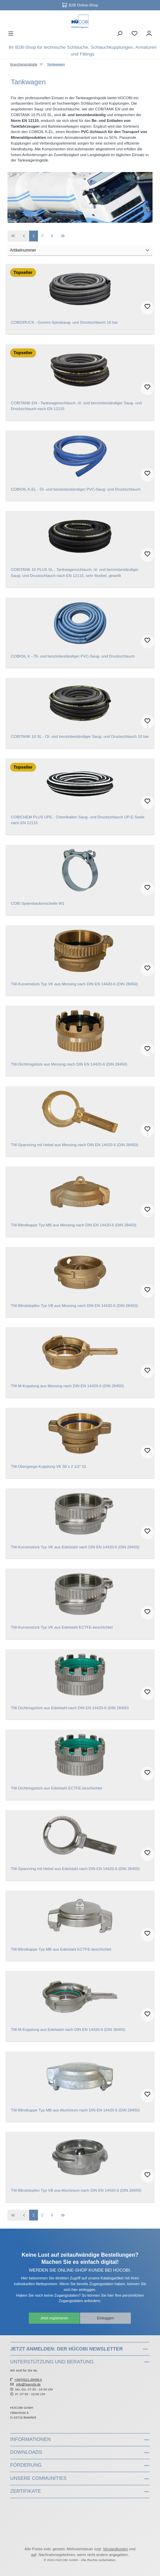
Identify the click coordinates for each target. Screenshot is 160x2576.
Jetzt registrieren (54, 2318)
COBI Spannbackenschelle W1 (37, 903)
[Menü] (10, 34)
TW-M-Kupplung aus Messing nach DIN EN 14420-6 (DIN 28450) (67, 1386)
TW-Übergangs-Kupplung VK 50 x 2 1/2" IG (48, 1466)
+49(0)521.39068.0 (28, 2379)
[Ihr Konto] (149, 34)
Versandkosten (115, 2549)
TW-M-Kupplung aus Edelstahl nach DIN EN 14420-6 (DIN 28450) (68, 2029)
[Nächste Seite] (51, 236)
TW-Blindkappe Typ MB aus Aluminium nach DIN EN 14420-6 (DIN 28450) (75, 2110)
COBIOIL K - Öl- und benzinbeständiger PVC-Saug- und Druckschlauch (73, 656)
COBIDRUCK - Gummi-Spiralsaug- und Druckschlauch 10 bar (64, 322)
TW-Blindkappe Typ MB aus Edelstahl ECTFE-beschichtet (61, 1949)
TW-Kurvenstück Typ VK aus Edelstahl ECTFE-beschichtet (62, 1627)
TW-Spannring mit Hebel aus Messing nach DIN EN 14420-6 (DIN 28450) (74, 1145)
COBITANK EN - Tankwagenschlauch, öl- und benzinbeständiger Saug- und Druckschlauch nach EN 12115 (76, 406)
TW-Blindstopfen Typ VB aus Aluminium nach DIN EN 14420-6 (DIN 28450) (76, 2190)
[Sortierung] (80, 250)
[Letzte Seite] (62, 236)
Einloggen (105, 2318)
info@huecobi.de (28, 2384)
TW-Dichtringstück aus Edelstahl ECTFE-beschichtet (56, 1788)
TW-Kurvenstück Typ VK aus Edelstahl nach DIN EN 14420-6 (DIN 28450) (75, 1547)
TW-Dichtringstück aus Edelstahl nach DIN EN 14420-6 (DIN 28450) (70, 1708)
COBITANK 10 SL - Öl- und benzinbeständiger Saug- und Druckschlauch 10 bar (80, 736)
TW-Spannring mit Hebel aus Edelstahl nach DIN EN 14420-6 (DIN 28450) (75, 1869)
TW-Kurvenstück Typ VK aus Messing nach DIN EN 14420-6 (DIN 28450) (74, 984)
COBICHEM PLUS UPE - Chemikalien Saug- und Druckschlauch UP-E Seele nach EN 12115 (77, 820)
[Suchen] (119, 34)
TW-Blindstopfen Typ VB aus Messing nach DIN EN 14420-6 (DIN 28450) (74, 1306)
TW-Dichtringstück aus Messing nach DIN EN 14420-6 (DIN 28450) (69, 1064)
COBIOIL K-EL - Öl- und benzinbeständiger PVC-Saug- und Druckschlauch (76, 489)
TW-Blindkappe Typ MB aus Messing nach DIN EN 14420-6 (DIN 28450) (73, 1225)
